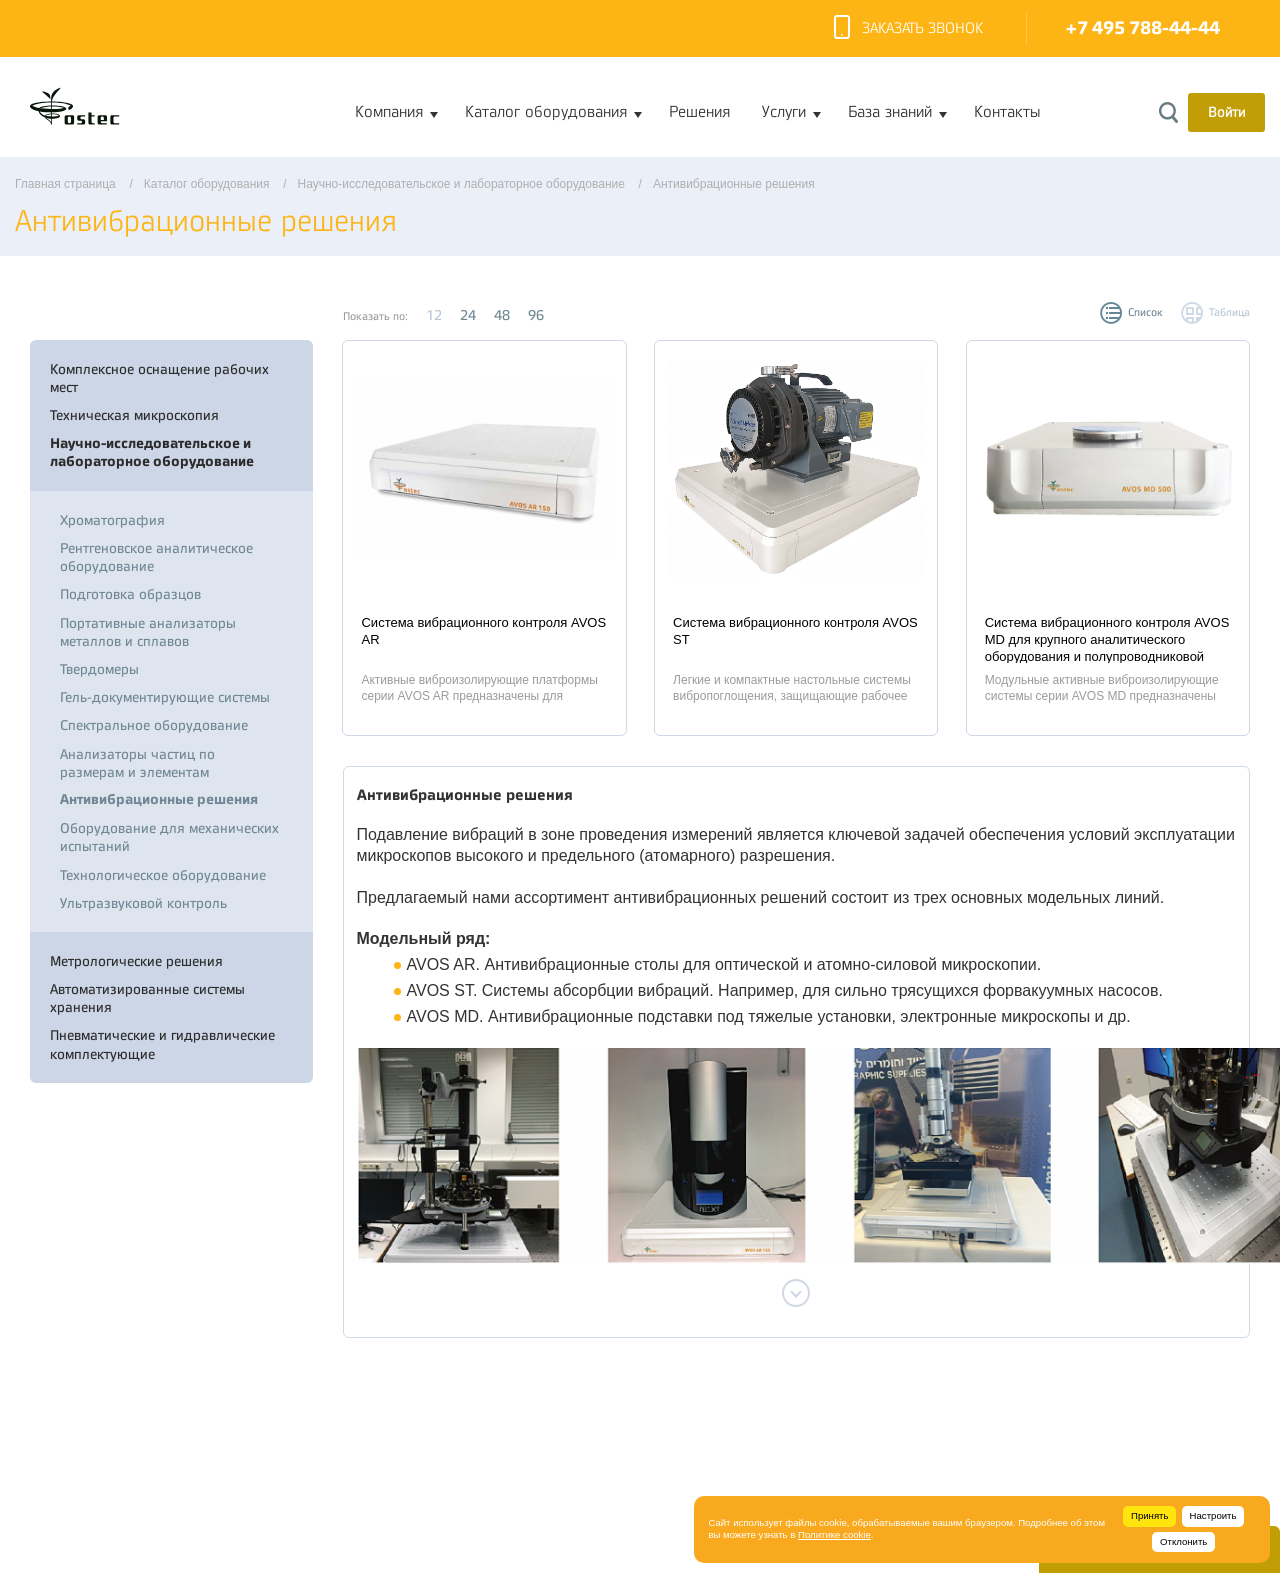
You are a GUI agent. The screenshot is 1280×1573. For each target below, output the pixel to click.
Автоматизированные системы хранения (147, 998)
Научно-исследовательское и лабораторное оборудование (152, 452)
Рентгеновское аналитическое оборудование (156, 557)
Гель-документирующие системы (165, 697)
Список (1145, 312)
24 (468, 315)
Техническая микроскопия (134, 415)
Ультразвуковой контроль (143, 903)
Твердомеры (99, 669)
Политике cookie (834, 1534)
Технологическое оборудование (163, 875)
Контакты (1007, 112)
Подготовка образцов (130, 594)
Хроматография (112, 520)
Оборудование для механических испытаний (169, 837)
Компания (389, 112)
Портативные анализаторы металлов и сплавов (148, 632)
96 (536, 315)
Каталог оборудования (546, 112)
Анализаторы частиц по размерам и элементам (137, 763)
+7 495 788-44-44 (1143, 28)
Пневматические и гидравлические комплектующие (162, 1044)
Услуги (784, 112)
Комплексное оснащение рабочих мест (159, 378)
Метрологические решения (136, 961)
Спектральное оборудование (154, 725)
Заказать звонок (908, 29)
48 (502, 315)
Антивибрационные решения (159, 799)
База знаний (890, 112)
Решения (699, 112)
